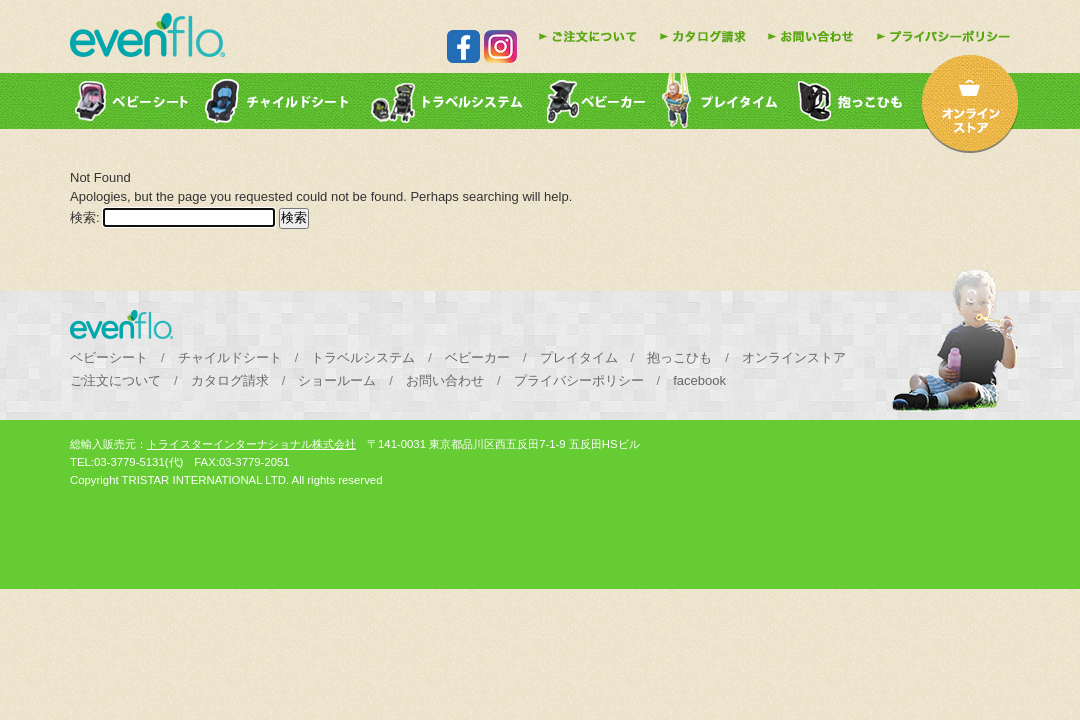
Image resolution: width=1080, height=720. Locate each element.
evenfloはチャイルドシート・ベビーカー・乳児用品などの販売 (147, 35)
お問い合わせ (445, 380)
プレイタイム (579, 357)
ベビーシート (109, 357)
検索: (85, 217)
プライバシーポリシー (579, 380)
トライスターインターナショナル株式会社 (251, 444)
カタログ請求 (230, 380)
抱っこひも (679, 357)
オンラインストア (794, 357)
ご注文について (115, 380)
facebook (699, 380)
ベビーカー (477, 357)
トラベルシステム (363, 357)
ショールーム (337, 380)
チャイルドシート (230, 357)
